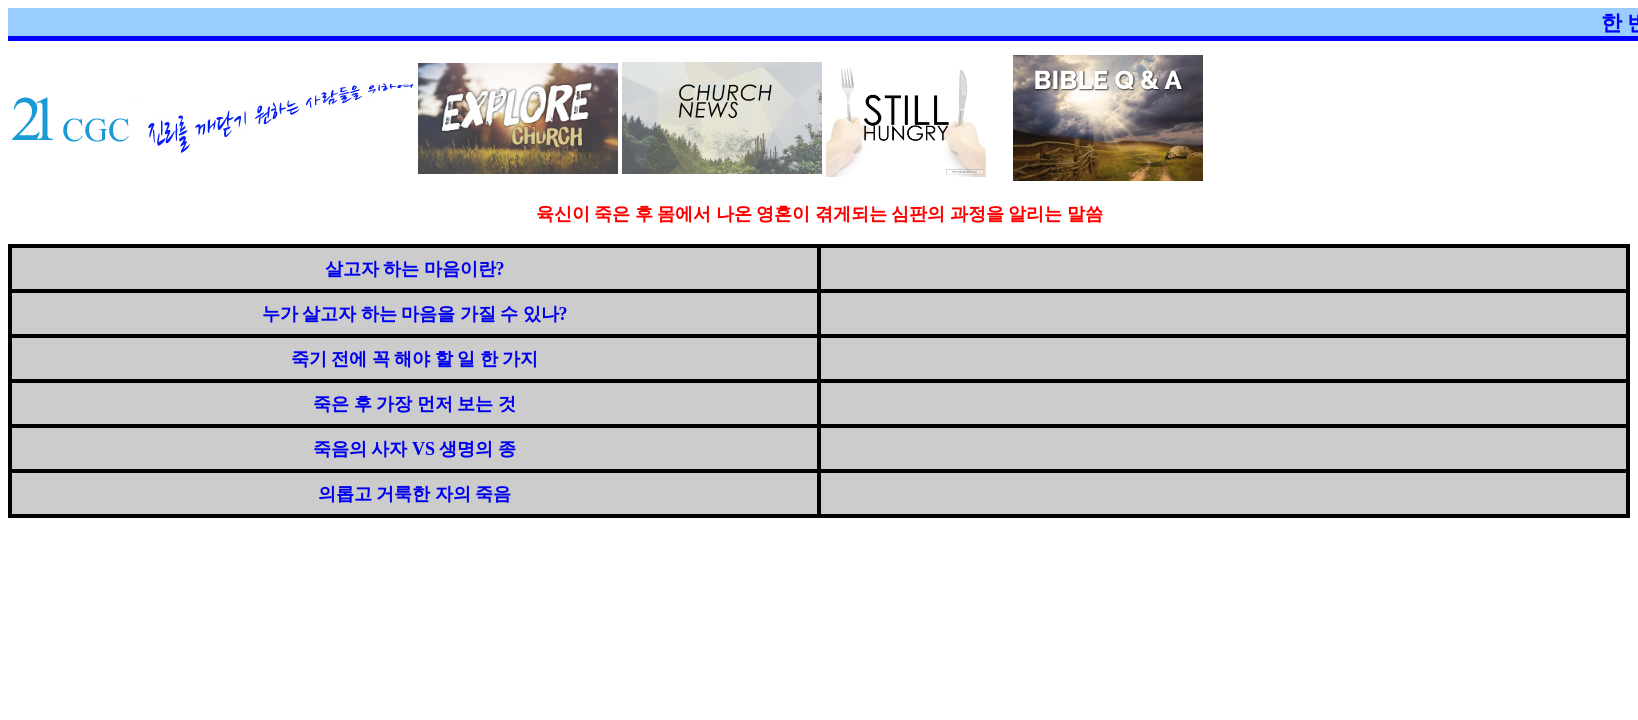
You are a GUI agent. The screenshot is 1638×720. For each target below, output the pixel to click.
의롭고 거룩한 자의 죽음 (415, 494)
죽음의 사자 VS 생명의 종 (414, 449)
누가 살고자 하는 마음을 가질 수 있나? (415, 314)
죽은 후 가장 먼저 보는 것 (414, 404)
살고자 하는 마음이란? (415, 269)
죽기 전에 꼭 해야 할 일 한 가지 (415, 359)
